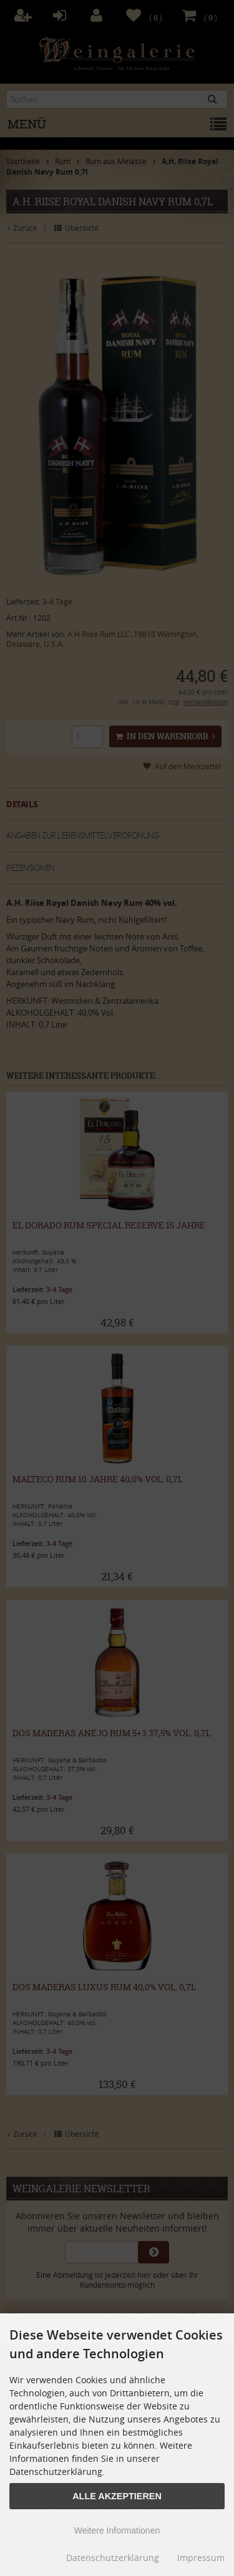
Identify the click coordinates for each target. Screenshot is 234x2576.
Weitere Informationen (117, 2530)
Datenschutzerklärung (112, 2558)
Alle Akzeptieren (117, 2496)
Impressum (201, 2558)
